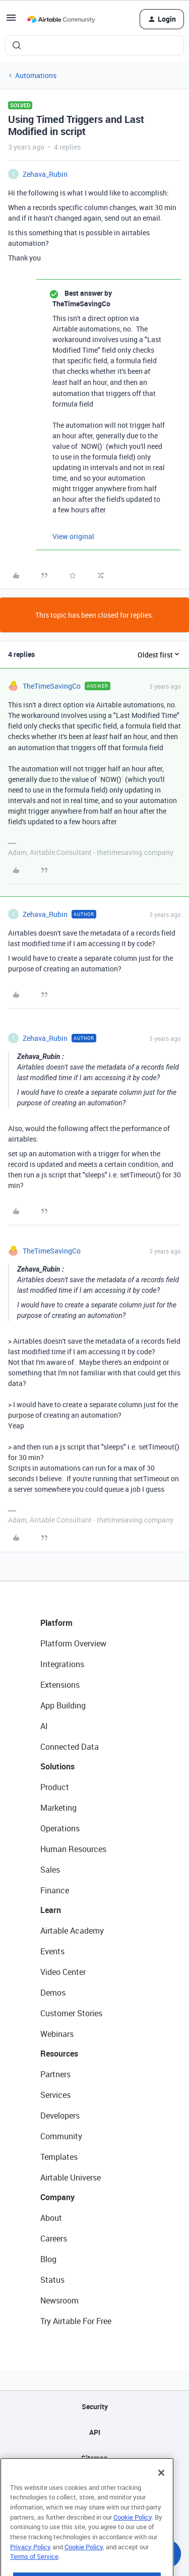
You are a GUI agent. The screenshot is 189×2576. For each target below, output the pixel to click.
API (94, 2432)
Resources (59, 2053)
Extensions (60, 1684)
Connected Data (69, 1746)
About (51, 2217)
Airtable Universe (70, 2177)
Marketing (58, 1807)
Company (57, 2197)
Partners (55, 2074)
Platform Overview (73, 1643)
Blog (48, 2259)
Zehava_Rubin (45, 174)
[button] (11, 21)
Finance (54, 1890)
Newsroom (59, 2300)
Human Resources (73, 1849)
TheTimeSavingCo (52, 686)
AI (44, 1726)
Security (95, 2406)
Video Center (63, 1971)
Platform (56, 1622)
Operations (60, 1828)
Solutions (57, 1766)
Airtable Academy (72, 1930)
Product (54, 1787)
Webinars (57, 2033)
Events (52, 1951)
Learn (50, 1910)
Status (52, 2279)
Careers (53, 2238)
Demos (53, 1992)
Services (55, 2094)
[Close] (161, 2492)
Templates (59, 2156)
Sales (50, 1869)
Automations (35, 75)
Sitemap (94, 2458)
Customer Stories (71, 2013)
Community (61, 2136)
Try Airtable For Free (75, 2321)
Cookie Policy (132, 2536)
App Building (63, 1705)
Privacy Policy (30, 2565)
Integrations (62, 1664)
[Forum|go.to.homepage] (61, 19)
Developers (60, 2115)
